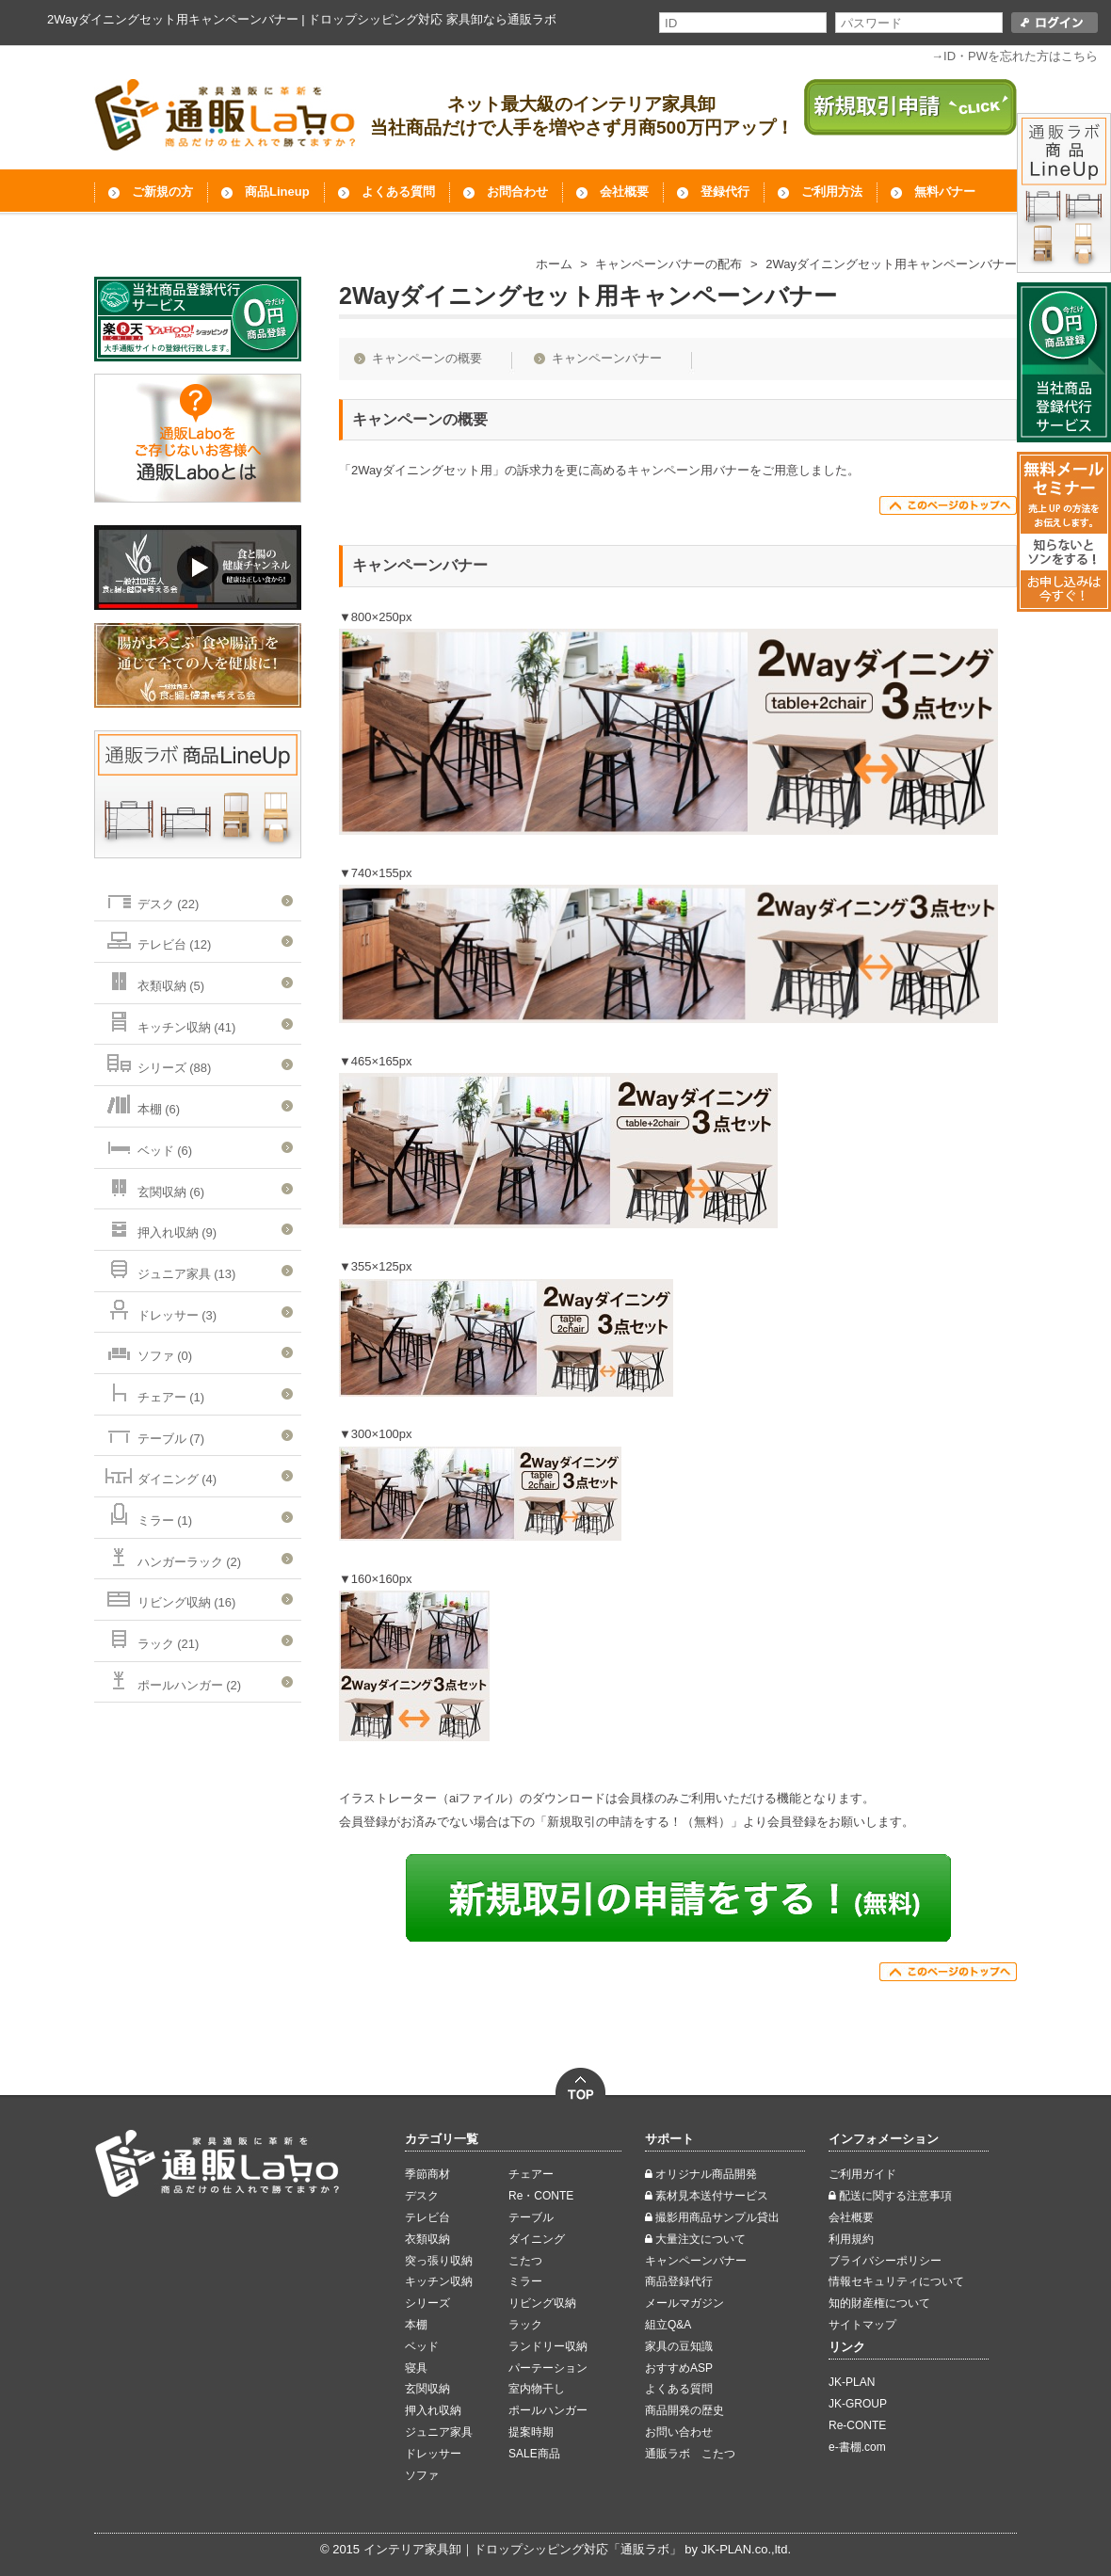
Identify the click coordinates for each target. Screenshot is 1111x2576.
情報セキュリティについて (896, 2281)
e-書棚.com (857, 2447)
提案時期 (531, 2432)
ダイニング (536, 2239)
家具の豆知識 (679, 2346)
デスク (422, 2195)
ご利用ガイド (862, 2174)
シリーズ (427, 2303)
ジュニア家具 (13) (169, 1268)
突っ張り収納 (439, 2260)
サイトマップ (862, 2324)
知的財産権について (879, 2303)
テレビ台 (427, 2217)
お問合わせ (517, 191)
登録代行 (724, 191)
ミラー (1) (148, 1515)
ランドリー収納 (548, 2346)
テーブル (531, 2217)
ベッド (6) (148, 1145)
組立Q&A (668, 2324)
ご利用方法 (831, 191)
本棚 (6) (142, 1103)
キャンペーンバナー (607, 358)
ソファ (422, 2475)
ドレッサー (433, 2453)
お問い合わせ (679, 2432)
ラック (525, 2324)
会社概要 (624, 191)
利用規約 (851, 2239)
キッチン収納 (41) (169, 1021)
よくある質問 (398, 191)
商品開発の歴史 (684, 2410)
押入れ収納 (433, 2410)
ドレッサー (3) (160, 1309)
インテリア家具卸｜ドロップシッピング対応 (485, 2549)
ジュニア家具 (439, 2432)
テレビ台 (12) (157, 939)
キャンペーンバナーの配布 (668, 264)
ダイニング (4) (160, 1473)
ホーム (554, 264)
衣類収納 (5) (154, 980)
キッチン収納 (439, 2281)
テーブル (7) (154, 1433)
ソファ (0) (148, 1350)
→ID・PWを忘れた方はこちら (1014, 56)
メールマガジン (684, 2303)
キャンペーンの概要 (427, 358)
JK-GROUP (858, 2403)
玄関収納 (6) (154, 1186)
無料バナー (944, 191)
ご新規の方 (162, 191)
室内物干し (536, 2388)
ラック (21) (151, 1638)
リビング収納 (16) (169, 1596)
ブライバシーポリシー (885, 2260)
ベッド (422, 2346)
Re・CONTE (540, 2195)
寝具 (416, 2368)
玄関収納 (427, 2388)
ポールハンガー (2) (172, 1679)
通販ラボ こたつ (690, 2453)
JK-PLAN (852, 2382)
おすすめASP (679, 2368)
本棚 (416, 2324)
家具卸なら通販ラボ (501, 19)
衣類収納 (427, 2239)
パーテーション (548, 2368)
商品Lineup (277, 191)
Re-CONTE (857, 2425)
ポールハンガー (548, 2410)
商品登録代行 (679, 2281)
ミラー (525, 2281)
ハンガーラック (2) (172, 1556)
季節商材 (427, 2174)
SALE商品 (534, 2453)
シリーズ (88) (157, 1062)
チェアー (531, 2174)
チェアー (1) (154, 1391)
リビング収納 (542, 2303)
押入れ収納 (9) (160, 1227)
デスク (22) (151, 898)
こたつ (525, 2260)
